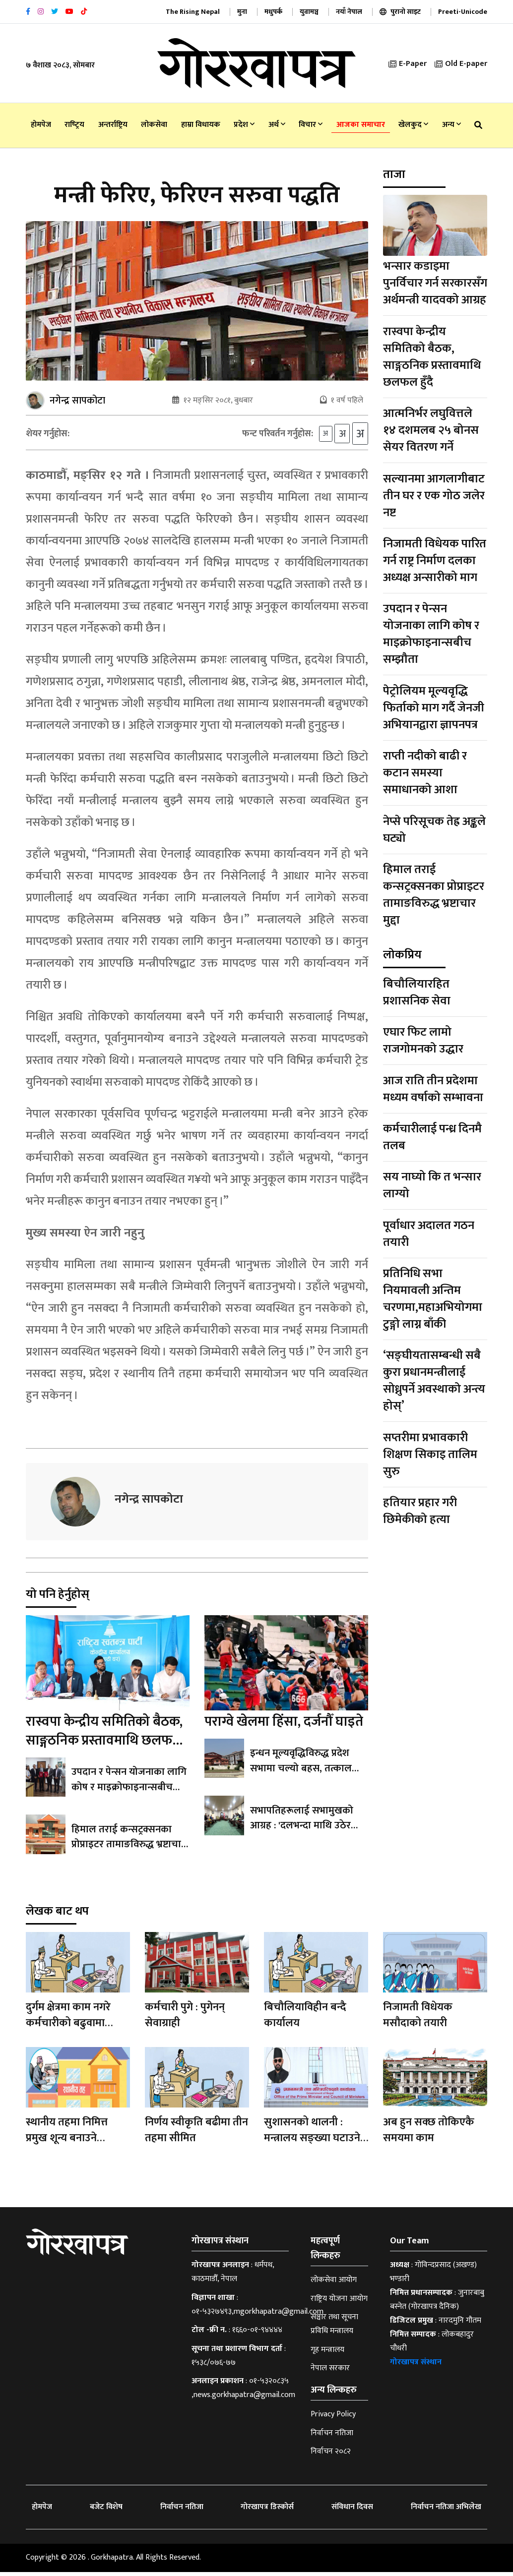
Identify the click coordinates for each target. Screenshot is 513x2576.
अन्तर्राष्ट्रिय (113, 124)
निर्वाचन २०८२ (331, 2455)
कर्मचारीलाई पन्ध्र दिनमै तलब (432, 1137)
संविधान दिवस (352, 2510)
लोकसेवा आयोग (334, 2283)
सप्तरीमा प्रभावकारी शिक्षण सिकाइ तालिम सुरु (430, 1454)
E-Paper (407, 63)
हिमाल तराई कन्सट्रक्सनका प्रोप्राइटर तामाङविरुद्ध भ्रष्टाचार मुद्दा (128, 1848)
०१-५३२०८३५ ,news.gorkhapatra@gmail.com (243, 2391)
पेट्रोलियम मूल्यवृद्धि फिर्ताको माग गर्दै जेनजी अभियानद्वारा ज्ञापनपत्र (433, 708)
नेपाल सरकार (330, 2372)
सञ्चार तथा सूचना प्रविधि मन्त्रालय (334, 2328)
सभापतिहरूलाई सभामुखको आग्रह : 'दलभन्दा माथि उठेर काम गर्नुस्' (309, 1829)
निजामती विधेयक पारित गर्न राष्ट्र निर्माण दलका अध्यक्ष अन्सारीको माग (434, 560)
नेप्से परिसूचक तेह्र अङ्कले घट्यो (434, 830)
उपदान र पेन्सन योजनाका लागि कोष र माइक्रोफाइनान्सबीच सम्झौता (128, 1791)
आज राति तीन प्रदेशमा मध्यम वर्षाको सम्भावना (433, 1089)
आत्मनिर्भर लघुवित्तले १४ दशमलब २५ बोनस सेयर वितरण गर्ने (431, 430)
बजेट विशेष (106, 2510)
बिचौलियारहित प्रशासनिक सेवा (416, 992)
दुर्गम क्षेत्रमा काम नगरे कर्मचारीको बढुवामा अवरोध (68, 2027)
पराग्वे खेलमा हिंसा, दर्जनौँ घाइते (283, 1725)
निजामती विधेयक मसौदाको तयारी (417, 2019)
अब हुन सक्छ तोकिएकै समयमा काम (428, 2134)
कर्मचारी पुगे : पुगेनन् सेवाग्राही (185, 2019)
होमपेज (41, 124)
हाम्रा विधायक (200, 124)
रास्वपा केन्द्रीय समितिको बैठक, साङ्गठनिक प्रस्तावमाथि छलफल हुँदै (104, 1744)
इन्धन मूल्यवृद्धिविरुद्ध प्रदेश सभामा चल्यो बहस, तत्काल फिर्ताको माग (300, 1772)
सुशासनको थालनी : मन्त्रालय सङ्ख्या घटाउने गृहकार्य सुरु (312, 2142)
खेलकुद (413, 124)
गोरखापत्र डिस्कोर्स (267, 2510)
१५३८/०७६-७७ (214, 2366)
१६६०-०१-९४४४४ (257, 2334)
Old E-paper (461, 63)
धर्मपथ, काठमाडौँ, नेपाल (233, 2275)
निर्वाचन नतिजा (332, 2437)
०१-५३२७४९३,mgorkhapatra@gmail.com (257, 2315)
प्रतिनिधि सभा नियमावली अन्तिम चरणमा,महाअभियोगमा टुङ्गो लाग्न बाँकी (432, 1299)
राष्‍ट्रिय (74, 124)
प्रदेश (244, 124)
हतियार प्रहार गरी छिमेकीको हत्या (420, 1511)
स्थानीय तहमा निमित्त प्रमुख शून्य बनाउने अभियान (67, 2142)
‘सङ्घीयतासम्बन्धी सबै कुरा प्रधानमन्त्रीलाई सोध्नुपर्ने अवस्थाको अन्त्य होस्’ (434, 1381)
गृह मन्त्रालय (327, 2353)
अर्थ (276, 124)
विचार (310, 124)
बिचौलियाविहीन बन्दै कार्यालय (305, 2019)
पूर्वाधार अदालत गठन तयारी (428, 1234)
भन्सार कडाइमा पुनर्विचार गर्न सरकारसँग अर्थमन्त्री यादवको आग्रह (435, 283)
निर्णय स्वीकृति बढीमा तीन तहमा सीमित (196, 2134)
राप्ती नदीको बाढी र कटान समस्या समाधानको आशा (425, 773)
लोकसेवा (154, 124)
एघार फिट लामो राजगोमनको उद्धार (423, 1040)
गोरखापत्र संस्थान (416, 2366)
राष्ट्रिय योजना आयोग (339, 2302)
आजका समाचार (360, 124)
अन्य (451, 124)
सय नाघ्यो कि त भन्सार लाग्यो (432, 1185)
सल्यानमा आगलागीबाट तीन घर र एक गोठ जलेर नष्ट (434, 496)
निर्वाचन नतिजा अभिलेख (446, 2510)
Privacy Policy (333, 2418)
